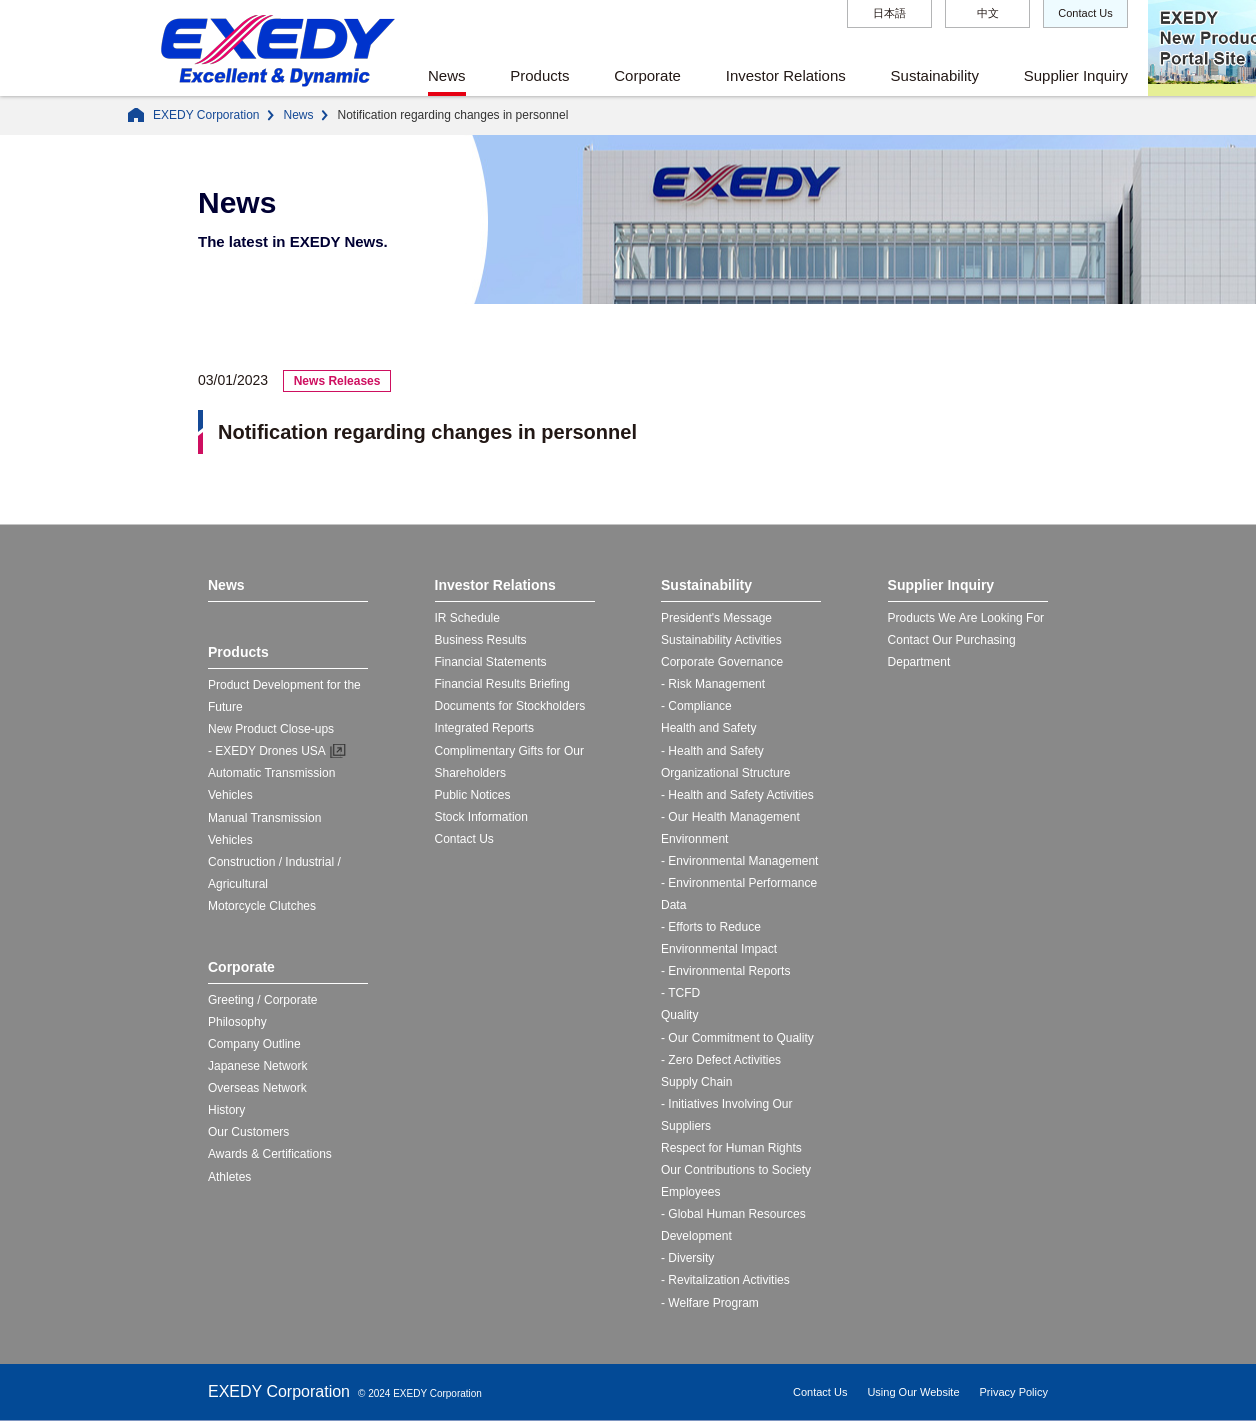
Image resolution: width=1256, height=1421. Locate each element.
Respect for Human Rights (731, 1148)
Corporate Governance (722, 662)
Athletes (229, 1177)
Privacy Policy (1014, 1392)
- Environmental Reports (725, 971)
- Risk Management (713, 684)
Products (539, 75)
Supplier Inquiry (1076, 75)
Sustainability (935, 75)
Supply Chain (696, 1082)
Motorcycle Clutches (262, 906)
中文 (988, 13)
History (226, 1110)
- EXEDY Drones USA (267, 751)
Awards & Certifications (270, 1154)
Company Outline (254, 1044)
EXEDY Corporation (206, 115)
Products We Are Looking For (966, 618)
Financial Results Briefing (502, 684)
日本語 (889, 13)
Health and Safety (708, 728)
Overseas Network (257, 1088)
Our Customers (248, 1132)
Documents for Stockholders (510, 706)
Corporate (647, 75)
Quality (679, 1015)
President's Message (716, 618)
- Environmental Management (739, 861)
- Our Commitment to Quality (737, 1038)
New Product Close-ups (271, 729)
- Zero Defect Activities (721, 1060)
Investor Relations (786, 75)
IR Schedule (467, 618)
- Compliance (696, 706)
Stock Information (481, 817)
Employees (690, 1192)
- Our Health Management (730, 817)
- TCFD (680, 993)
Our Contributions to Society (736, 1170)
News (447, 75)
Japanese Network (257, 1066)
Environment (694, 839)
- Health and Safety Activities (737, 795)
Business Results (481, 640)
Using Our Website (913, 1392)
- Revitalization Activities (725, 1280)
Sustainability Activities (721, 640)
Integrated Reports (484, 728)
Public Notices (473, 795)
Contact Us (1085, 13)
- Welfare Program (710, 1303)
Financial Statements (491, 662)
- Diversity (687, 1258)
